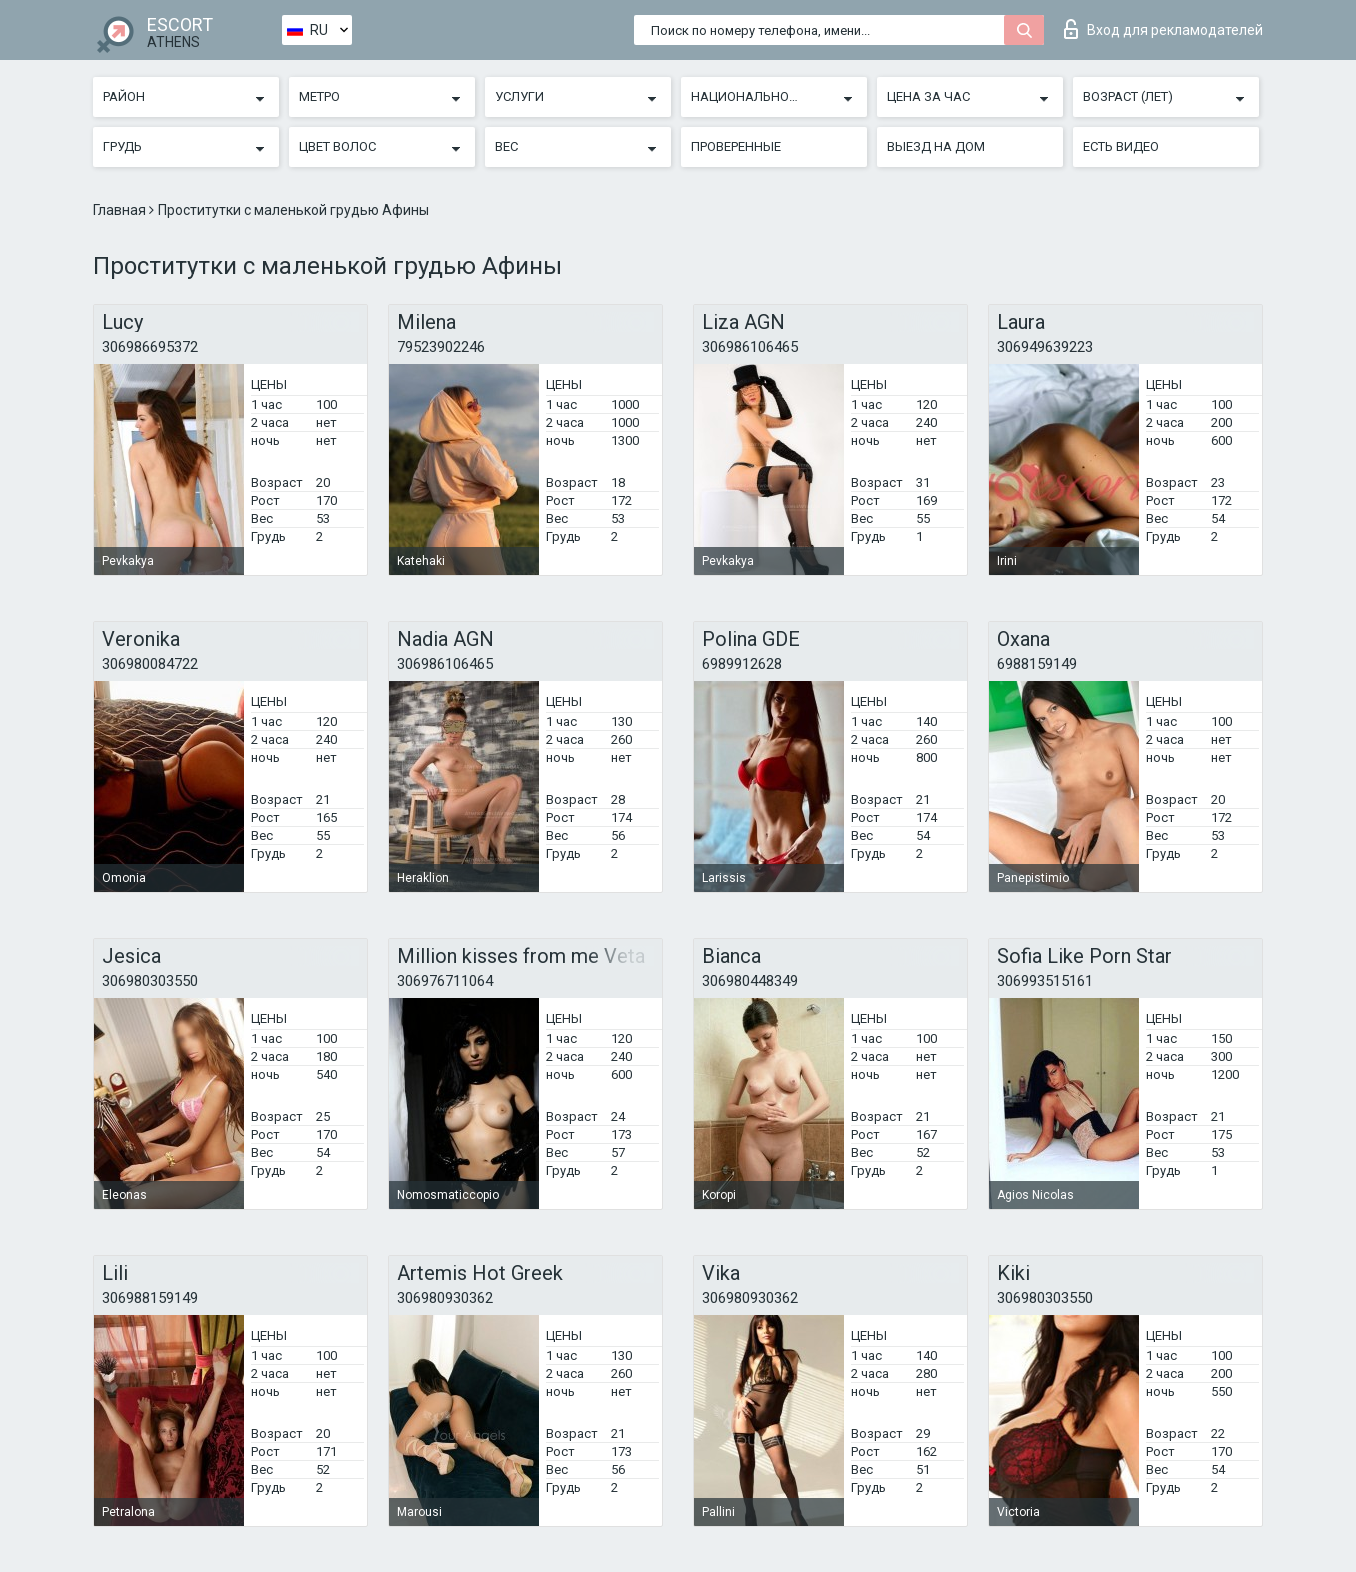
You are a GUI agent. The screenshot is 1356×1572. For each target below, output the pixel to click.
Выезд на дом (936, 146)
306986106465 (750, 347)
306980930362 (445, 1298)
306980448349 (750, 981)
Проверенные (736, 146)
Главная (121, 210)
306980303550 (150, 981)
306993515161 (1045, 981)
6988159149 (1037, 664)
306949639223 (1045, 347)
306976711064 (445, 981)
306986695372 (150, 347)
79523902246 (441, 347)
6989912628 (742, 664)
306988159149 (150, 1298)
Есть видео (1121, 146)
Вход (1163, 29)
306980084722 (150, 664)
